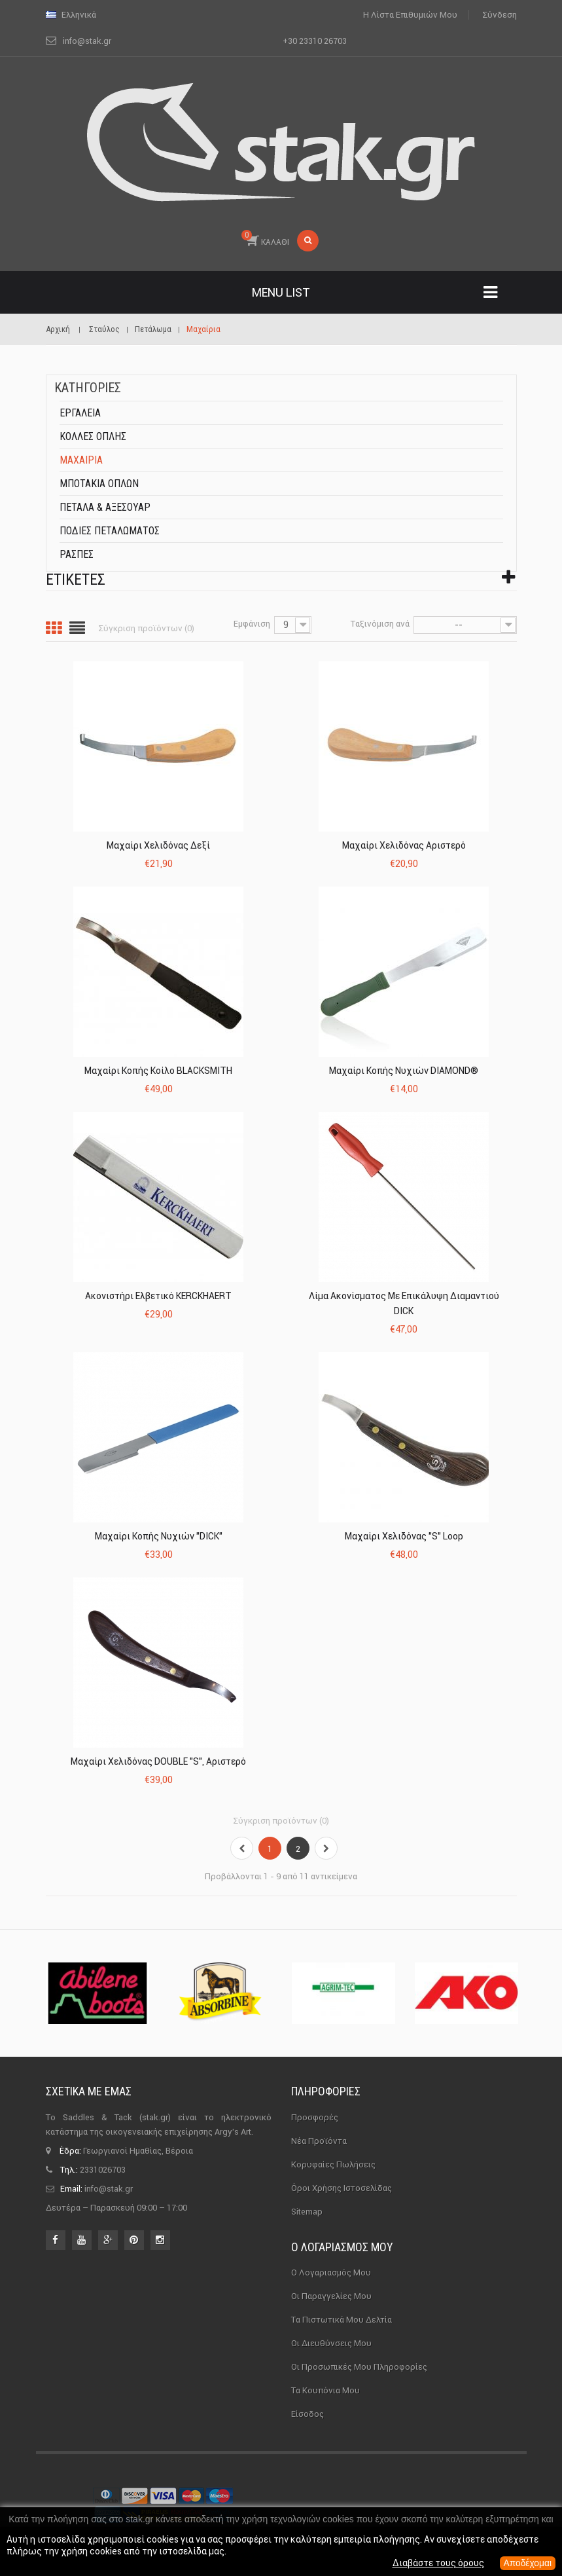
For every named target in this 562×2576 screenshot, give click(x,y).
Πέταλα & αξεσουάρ (105, 507)
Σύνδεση (499, 15)
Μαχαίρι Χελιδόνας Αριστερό (404, 845)
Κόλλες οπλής (93, 436)
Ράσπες (77, 554)
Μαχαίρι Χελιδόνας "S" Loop (404, 1536)
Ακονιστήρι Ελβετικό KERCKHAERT (158, 1296)
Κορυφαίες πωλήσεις (333, 2164)
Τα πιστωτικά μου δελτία (341, 2319)
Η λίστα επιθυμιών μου (410, 15)
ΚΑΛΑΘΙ (265, 238)
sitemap (307, 2211)
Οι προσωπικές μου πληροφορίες (359, 2366)
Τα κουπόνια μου (325, 2390)
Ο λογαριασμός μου (342, 2247)
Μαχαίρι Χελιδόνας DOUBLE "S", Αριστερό (158, 1761)
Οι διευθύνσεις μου (331, 2343)
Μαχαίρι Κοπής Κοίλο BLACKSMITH (158, 1070)
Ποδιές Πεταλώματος (110, 530)
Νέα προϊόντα (319, 2140)
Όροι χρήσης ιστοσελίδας (341, 2188)
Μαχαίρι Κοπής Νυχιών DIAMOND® (403, 1070)
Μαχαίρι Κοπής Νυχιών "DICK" (158, 1536)
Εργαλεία (80, 413)
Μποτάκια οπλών (99, 483)
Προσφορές (314, 2117)
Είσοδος (307, 2414)
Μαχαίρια (81, 460)
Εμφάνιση (252, 623)
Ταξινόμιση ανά (380, 623)
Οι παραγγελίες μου (331, 2296)
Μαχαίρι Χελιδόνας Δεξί (158, 845)
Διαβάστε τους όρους (437, 2563)
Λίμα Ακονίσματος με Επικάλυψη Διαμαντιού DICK (404, 1303)
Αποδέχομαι (527, 2563)
